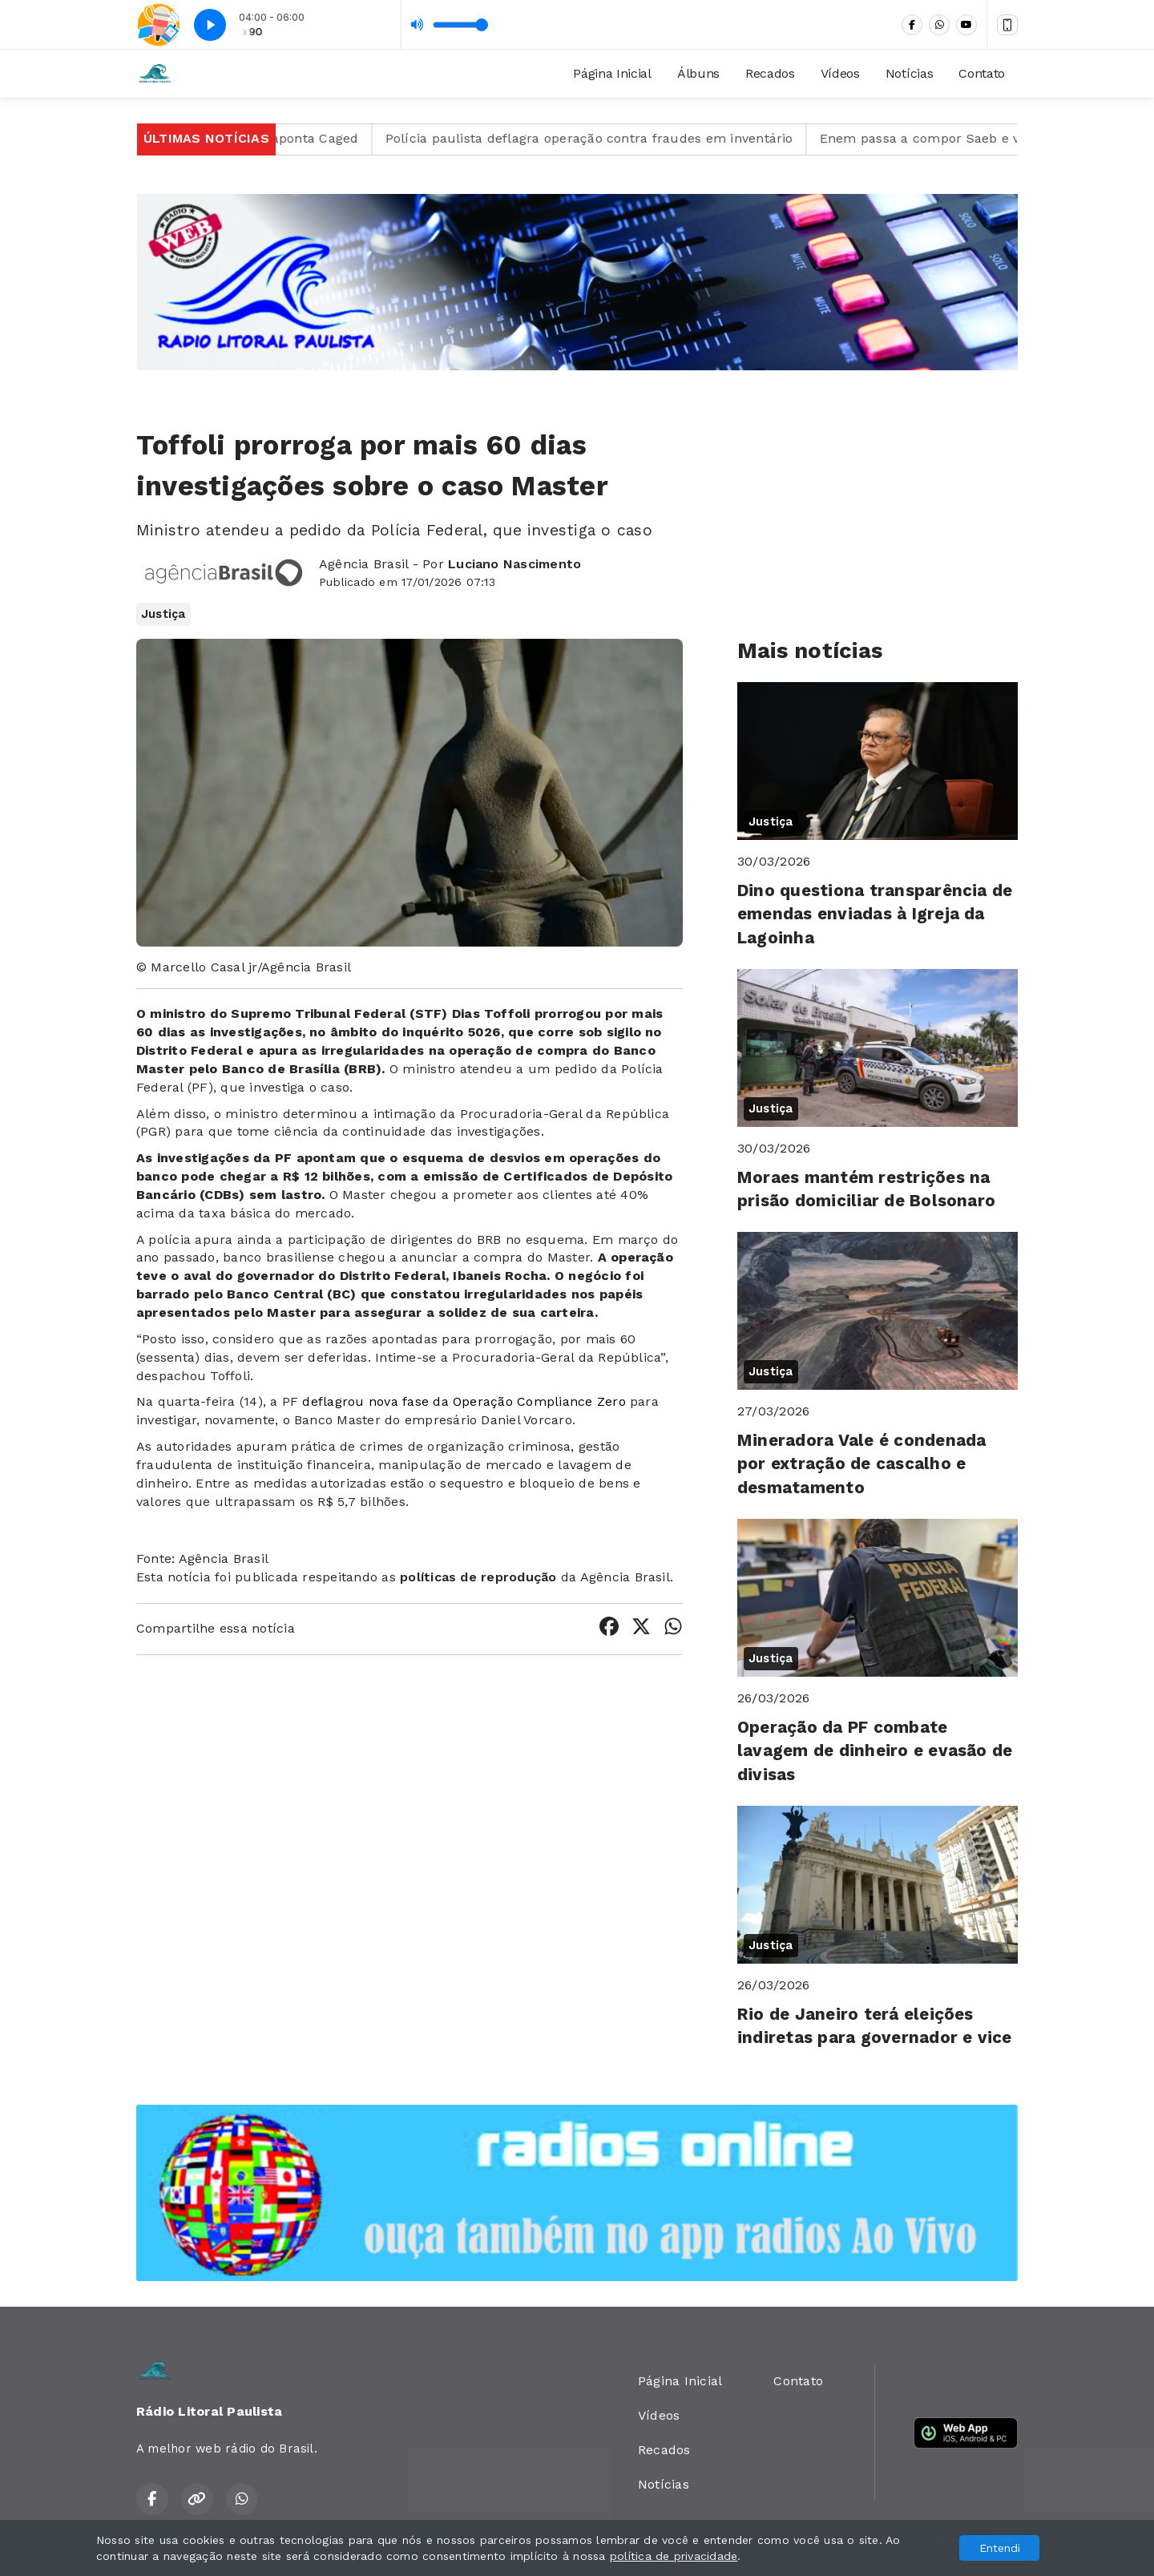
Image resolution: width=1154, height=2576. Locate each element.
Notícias (909, 73)
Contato (981, 73)
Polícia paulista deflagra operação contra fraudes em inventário (629, 138)
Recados (770, 73)
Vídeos (840, 73)
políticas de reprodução (478, 1577)
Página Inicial (612, 73)
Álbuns (698, 73)
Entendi (999, 2548)
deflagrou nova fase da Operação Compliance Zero (463, 1401)
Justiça (163, 614)
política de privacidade (674, 2556)
